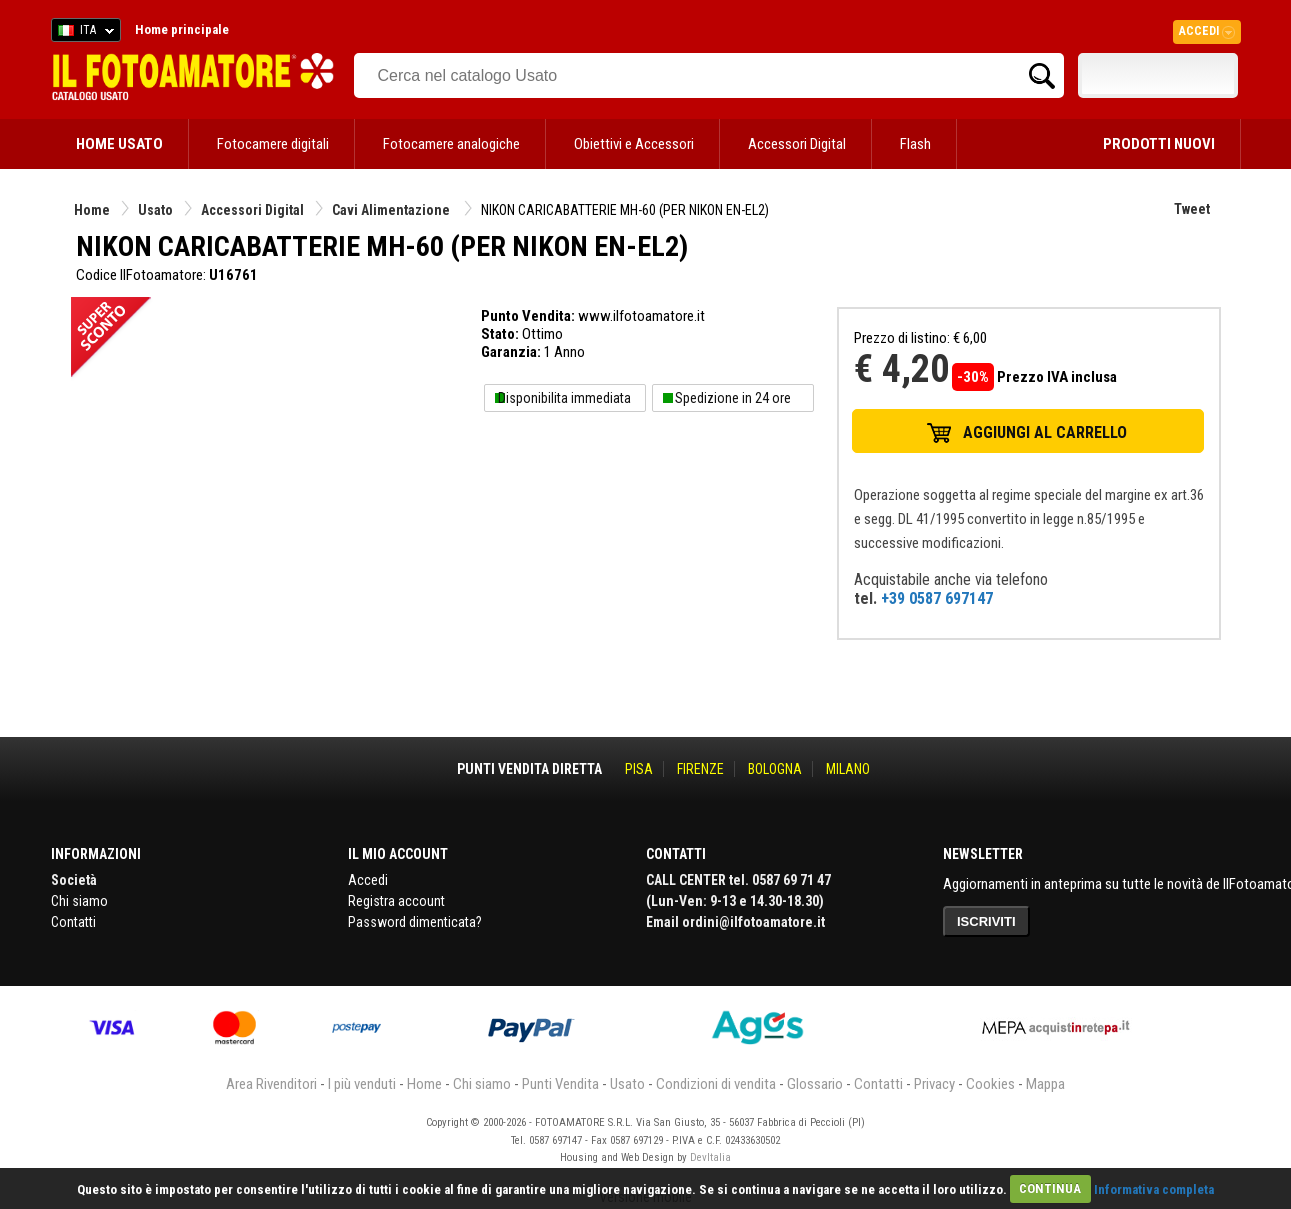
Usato (155, 210)
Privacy (934, 1084)
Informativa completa (1154, 1188)
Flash (915, 144)
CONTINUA (1050, 1188)
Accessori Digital (797, 144)
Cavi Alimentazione (392, 210)
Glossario (815, 1084)
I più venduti (362, 1084)
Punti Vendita (560, 1084)
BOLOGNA (775, 769)
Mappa (1045, 1084)
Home (92, 210)
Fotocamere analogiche (451, 144)
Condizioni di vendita (716, 1084)
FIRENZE (700, 769)
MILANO (848, 769)
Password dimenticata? (415, 922)
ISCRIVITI (986, 921)
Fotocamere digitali (273, 144)
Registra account (396, 901)
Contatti (73, 922)
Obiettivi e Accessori (634, 144)
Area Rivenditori (271, 1084)
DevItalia (710, 1157)
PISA (639, 769)
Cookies (990, 1084)
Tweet (1192, 209)
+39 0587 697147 (937, 598)
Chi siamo (79, 901)
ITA (82, 33)
